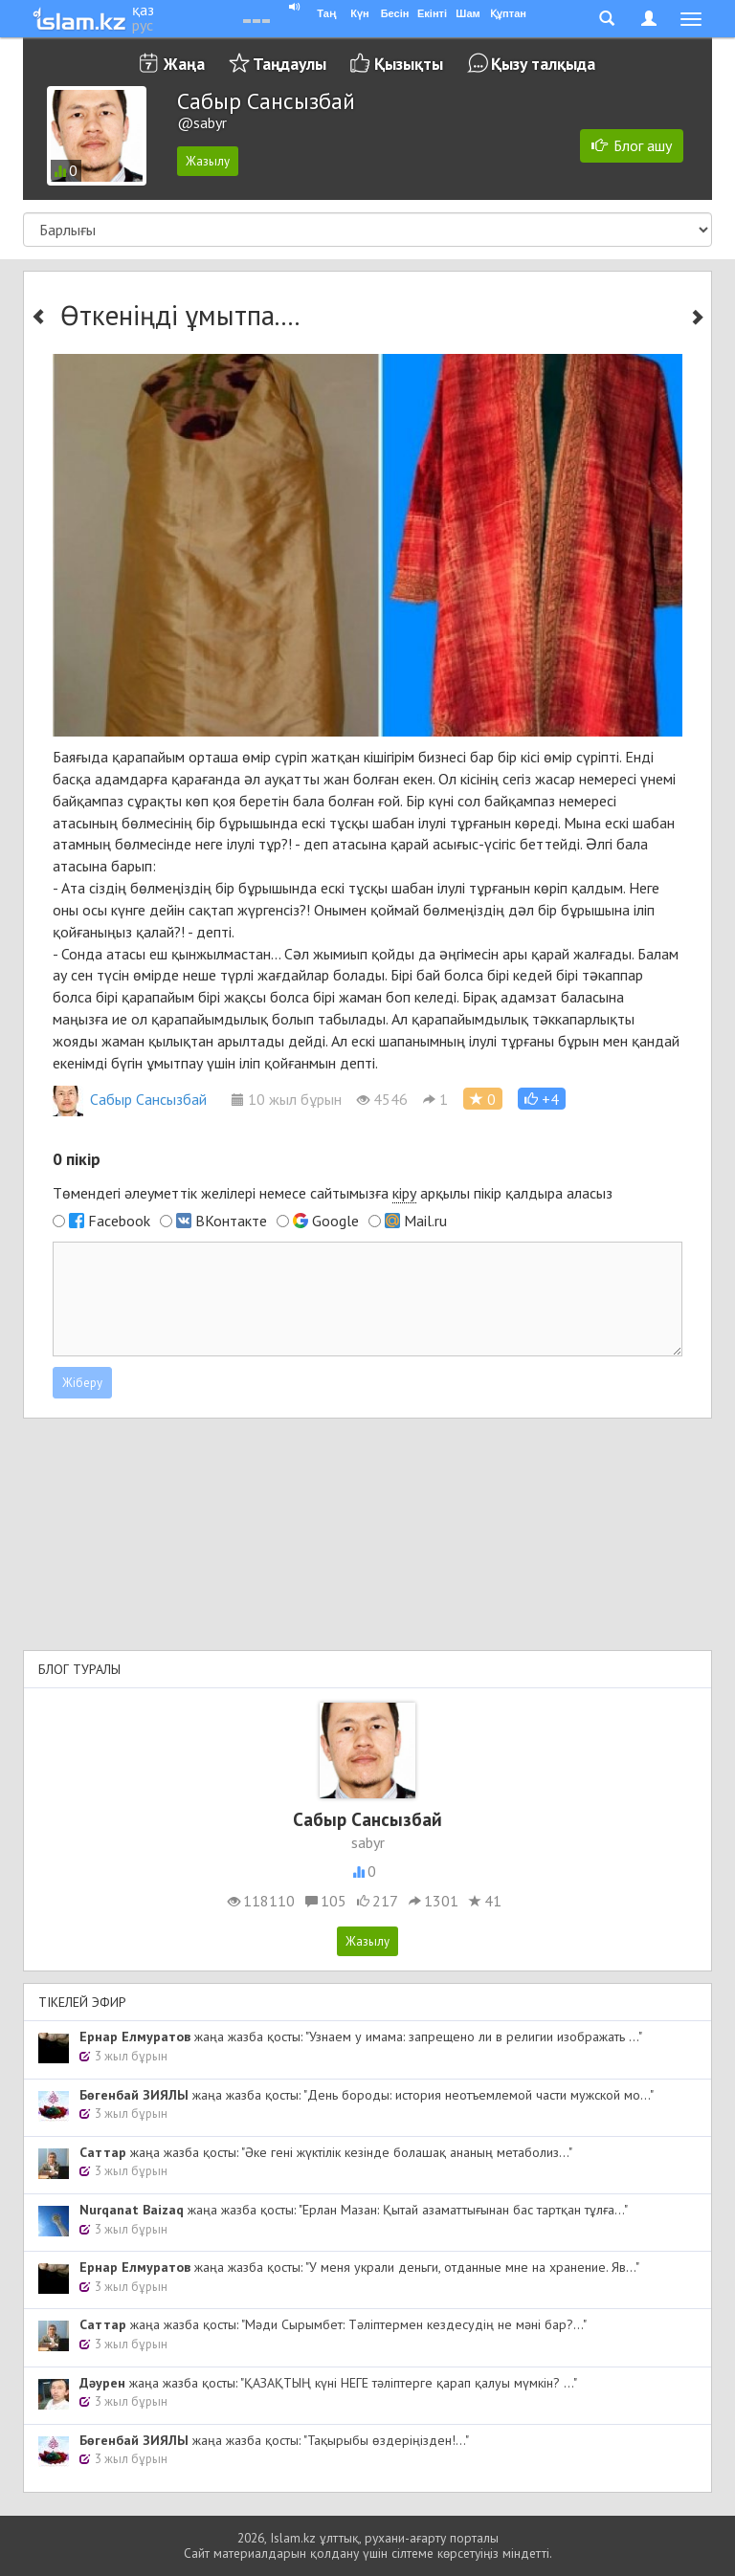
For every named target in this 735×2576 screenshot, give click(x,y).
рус (142, 24)
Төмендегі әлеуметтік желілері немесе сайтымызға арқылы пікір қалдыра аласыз (332, 1193)
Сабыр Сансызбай (130, 1099)
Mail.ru (425, 1220)
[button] (542, 1099)
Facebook (119, 1220)
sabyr (368, 1842)
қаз (143, 9)
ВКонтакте (231, 1220)
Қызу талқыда (543, 64)
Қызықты (408, 64)
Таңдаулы (289, 64)
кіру (404, 1192)
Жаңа (184, 64)
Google (335, 1220)
